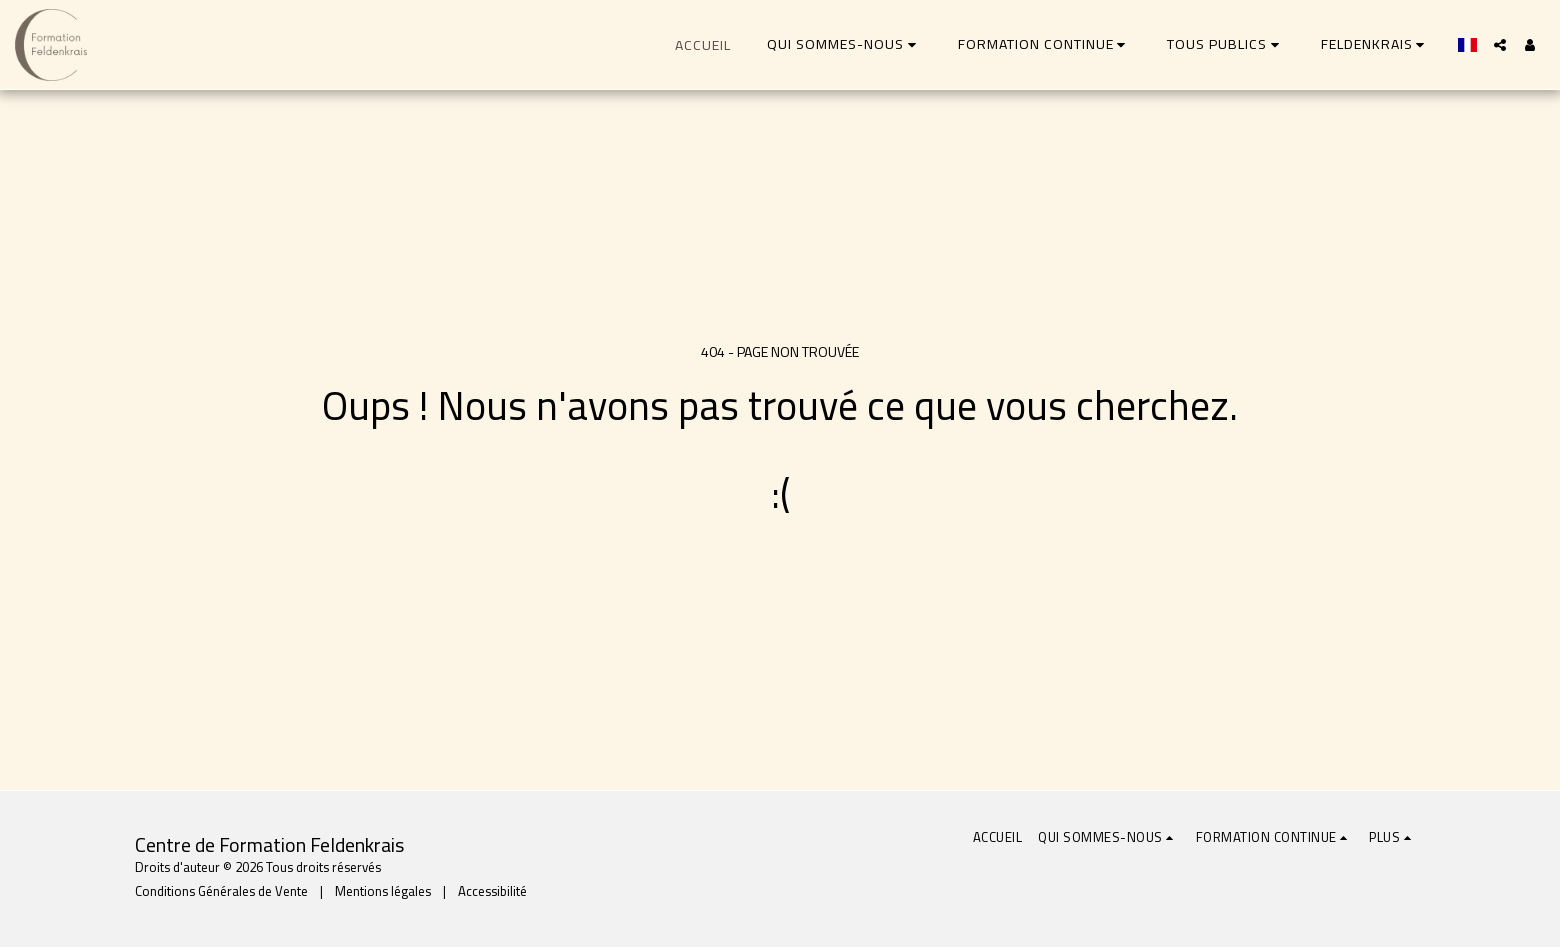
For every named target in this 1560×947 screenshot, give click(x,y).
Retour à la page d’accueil (780, 575)
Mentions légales (383, 891)
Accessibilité (492, 891)
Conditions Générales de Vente (221, 891)
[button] (844, 44)
